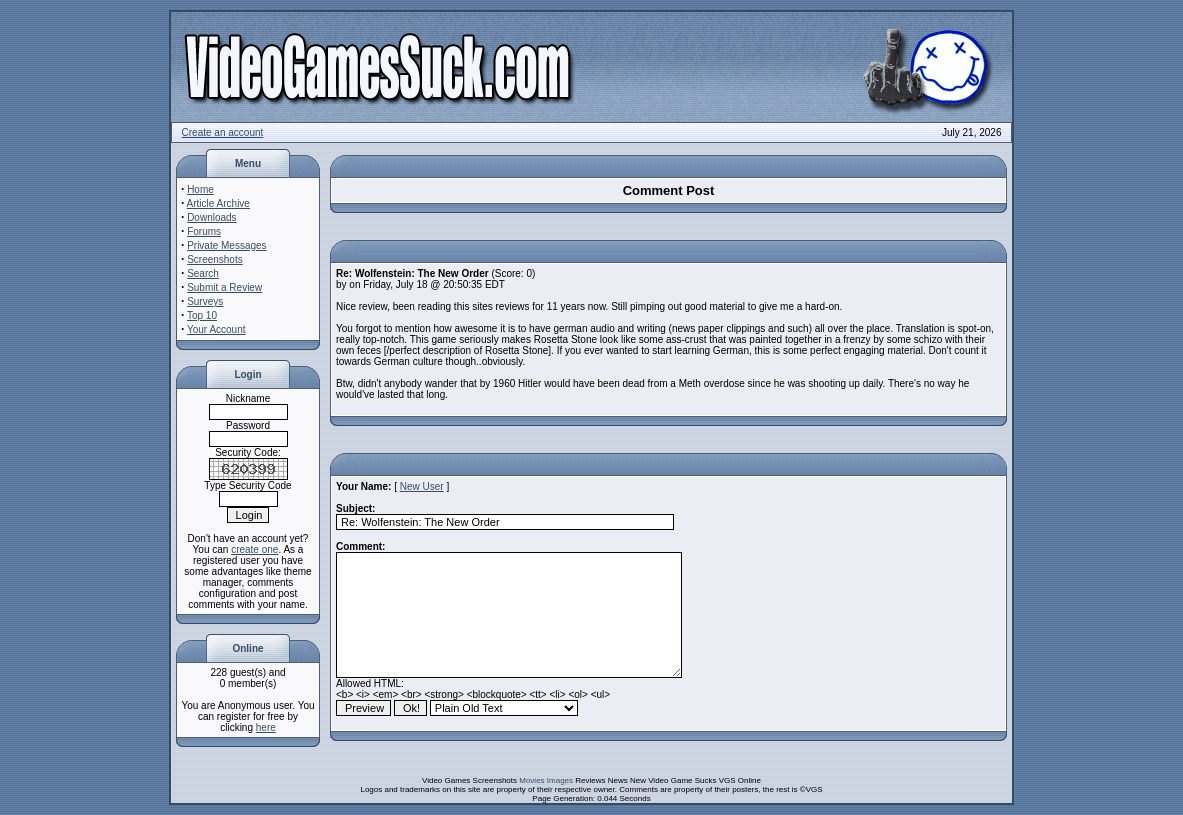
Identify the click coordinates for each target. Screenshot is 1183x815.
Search (203, 273)
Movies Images (546, 780)
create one (254, 549)
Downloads (211, 217)
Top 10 (202, 315)
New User (422, 486)
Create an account (223, 132)
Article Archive (218, 203)
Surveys (205, 301)
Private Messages (226, 245)
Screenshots (215, 259)
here (266, 727)
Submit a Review (224, 287)
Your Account (216, 329)
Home (200, 189)
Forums (204, 231)
